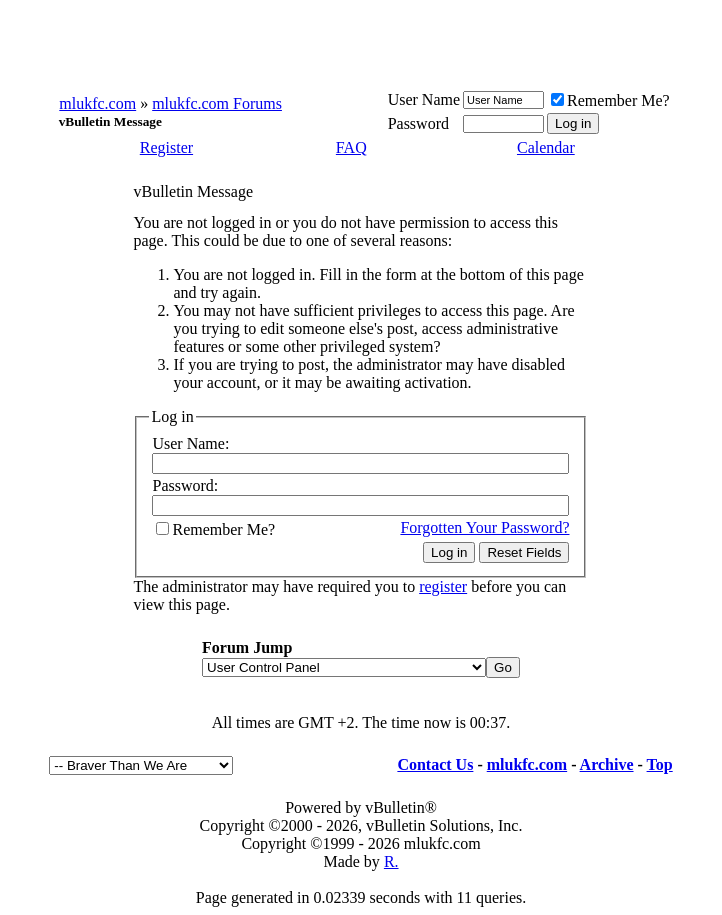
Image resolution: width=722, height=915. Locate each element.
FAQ (351, 147)
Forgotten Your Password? (484, 527)
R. (391, 861)
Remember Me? (610, 100)
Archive (607, 764)
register (443, 586)
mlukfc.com (97, 103)
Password (418, 123)
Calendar (546, 147)
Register (166, 147)
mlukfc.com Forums (217, 103)
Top (660, 764)
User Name (424, 99)
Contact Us (435, 764)
